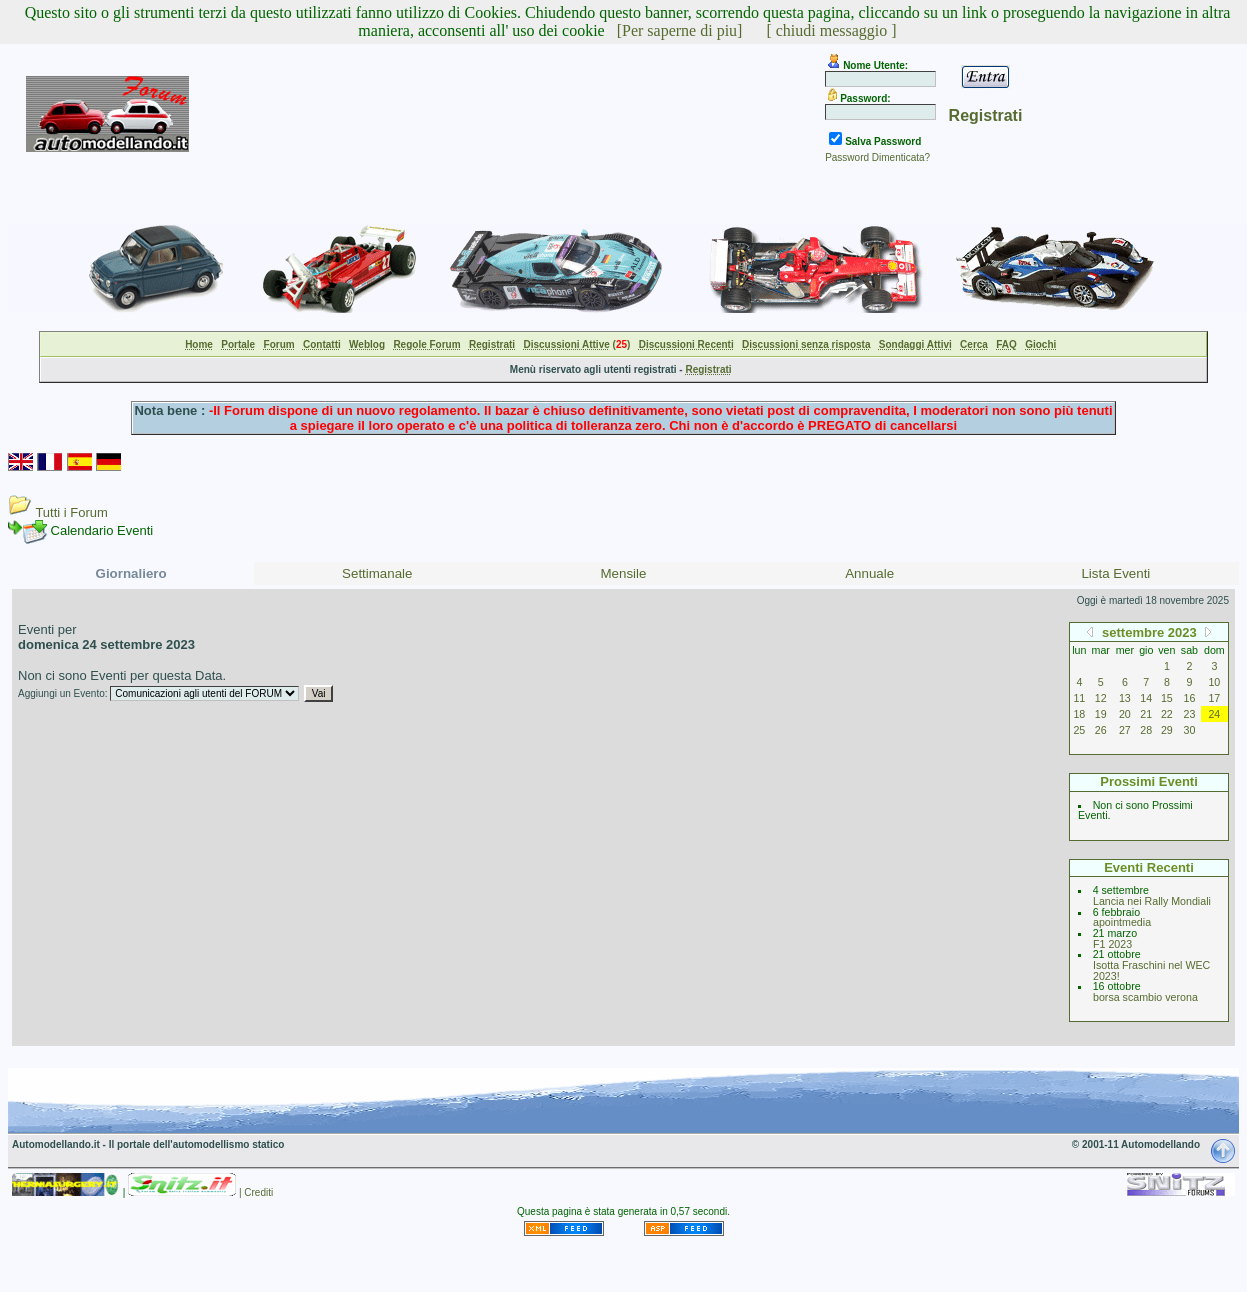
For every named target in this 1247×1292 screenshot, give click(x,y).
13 (1125, 698)
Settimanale (377, 573)
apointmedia (1122, 922)
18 (1079, 714)
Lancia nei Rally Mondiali (1152, 901)
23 (1190, 714)
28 (1146, 730)
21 (1146, 714)
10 (1214, 682)
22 (1167, 714)
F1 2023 (1112, 944)
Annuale (869, 573)
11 (1079, 698)
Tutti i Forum (71, 512)
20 (1125, 714)
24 (1214, 714)
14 (1146, 698)
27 (1125, 730)
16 (1190, 698)
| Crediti (256, 1192)
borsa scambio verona (1145, 997)
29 (1167, 730)
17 (1214, 698)
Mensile (624, 573)
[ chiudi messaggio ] (831, 30)
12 (1101, 698)
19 (1101, 714)
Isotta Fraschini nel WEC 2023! (1151, 970)
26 (1101, 730)
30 (1190, 730)
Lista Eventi (1115, 573)
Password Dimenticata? (877, 157)
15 (1167, 698)
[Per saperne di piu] (680, 30)
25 (1079, 730)
